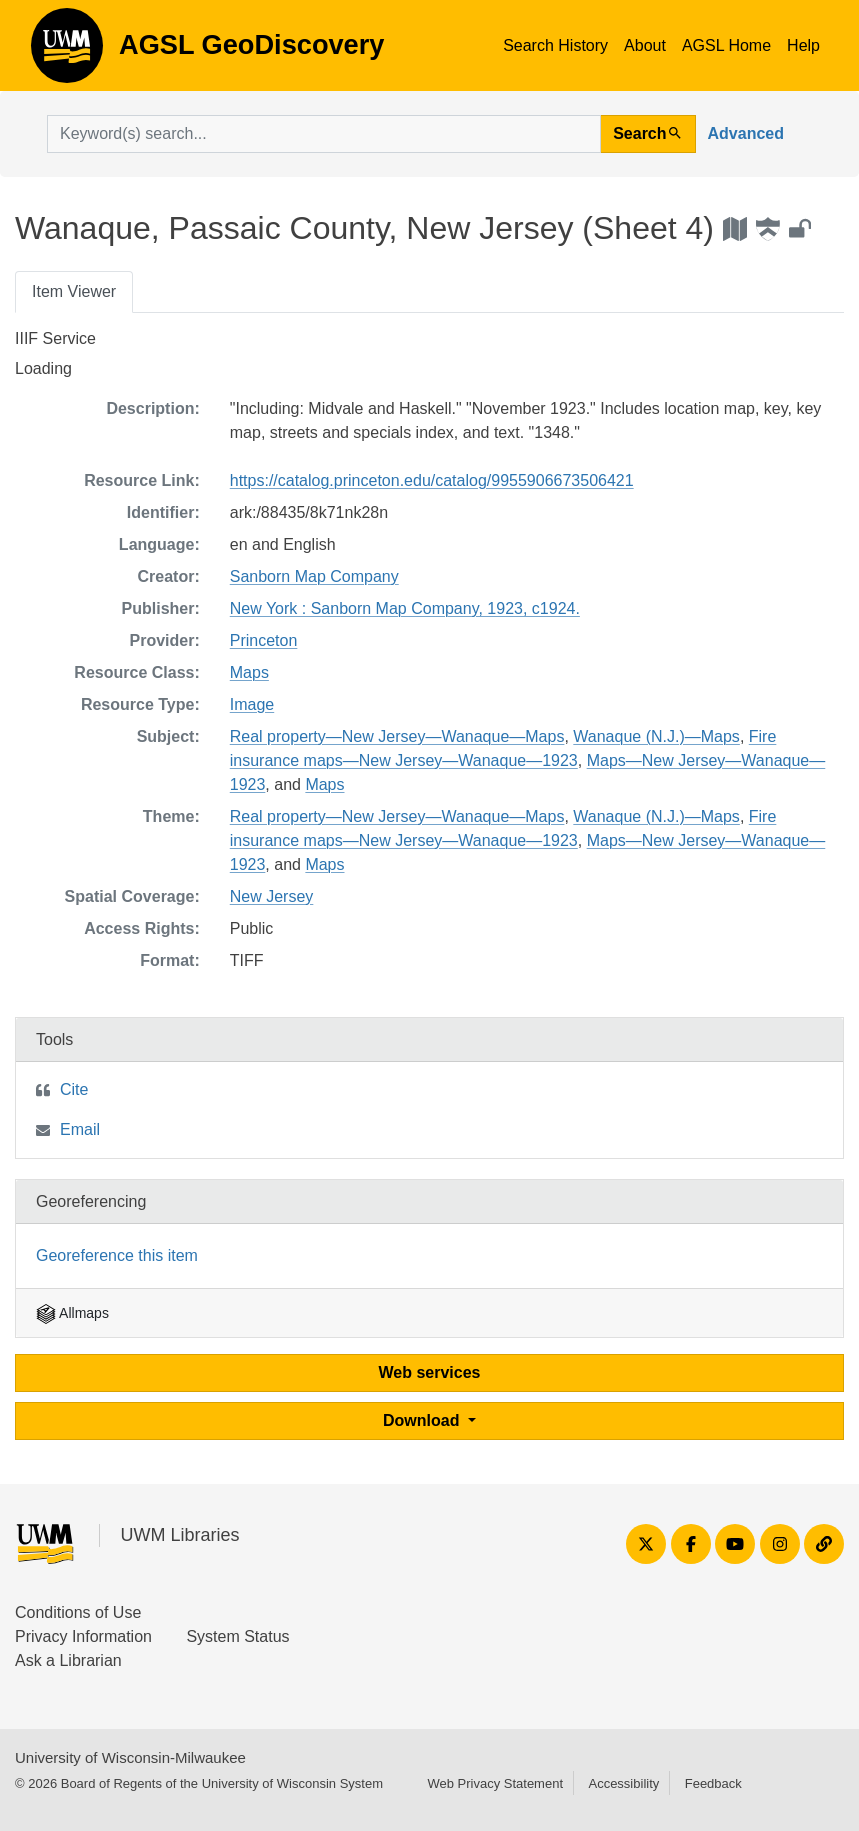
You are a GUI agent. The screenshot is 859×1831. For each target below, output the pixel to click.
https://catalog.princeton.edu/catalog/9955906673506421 (432, 480)
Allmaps (72, 1313)
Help (803, 45)
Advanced (746, 133)
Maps (249, 672)
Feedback (713, 1783)
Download (423, 1420)
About (645, 45)
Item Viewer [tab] (74, 291)
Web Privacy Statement (495, 1783)
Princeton (264, 640)
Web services (430, 1372)
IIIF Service (55, 338)
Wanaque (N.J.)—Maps (656, 736)
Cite (74, 1089)
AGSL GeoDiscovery (67, 52)
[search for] (324, 134)
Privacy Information (83, 1636)
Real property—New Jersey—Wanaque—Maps (397, 736)
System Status (237, 1636)
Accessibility (623, 1783)
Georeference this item (117, 1255)
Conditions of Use (78, 1612)
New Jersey (272, 896)
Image (252, 704)
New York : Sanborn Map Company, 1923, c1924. (405, 608)
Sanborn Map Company (314, 576)
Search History (555, 45)
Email (80, 1129)
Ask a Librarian (68, 1660)
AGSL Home (726, 45)
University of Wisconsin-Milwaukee (130, 1757)
